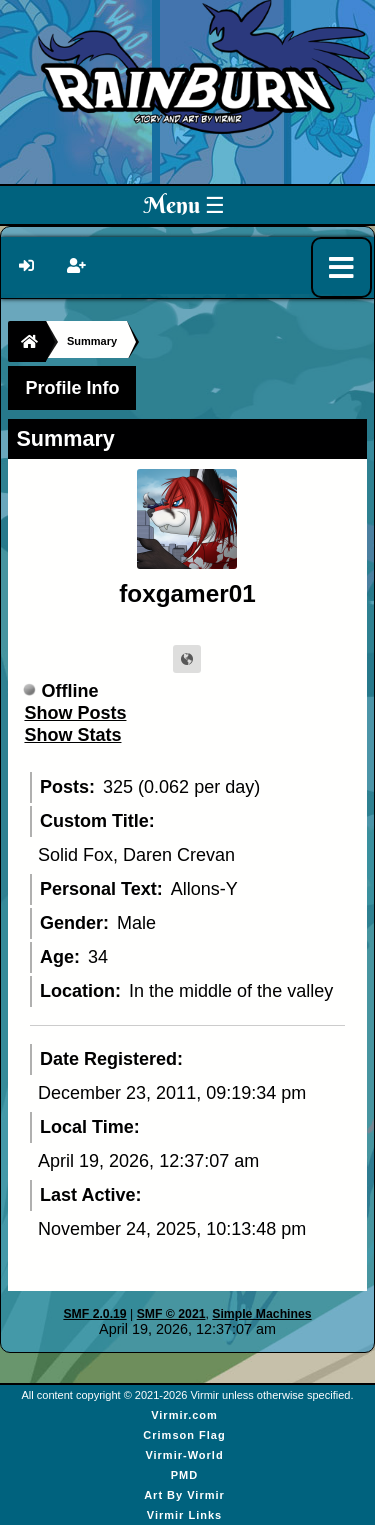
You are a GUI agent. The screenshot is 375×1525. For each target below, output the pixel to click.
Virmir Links (184, 1515)
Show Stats (72, 735)
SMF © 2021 (171, 1314)
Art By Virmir (184, 1495)
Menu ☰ (184, 205)
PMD (184, 1475)
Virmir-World (184, 1455)
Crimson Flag (184, 1435)
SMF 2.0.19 (94, 1314)
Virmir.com (184, 1415)
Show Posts (75, 713)
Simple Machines (261, 1314)
